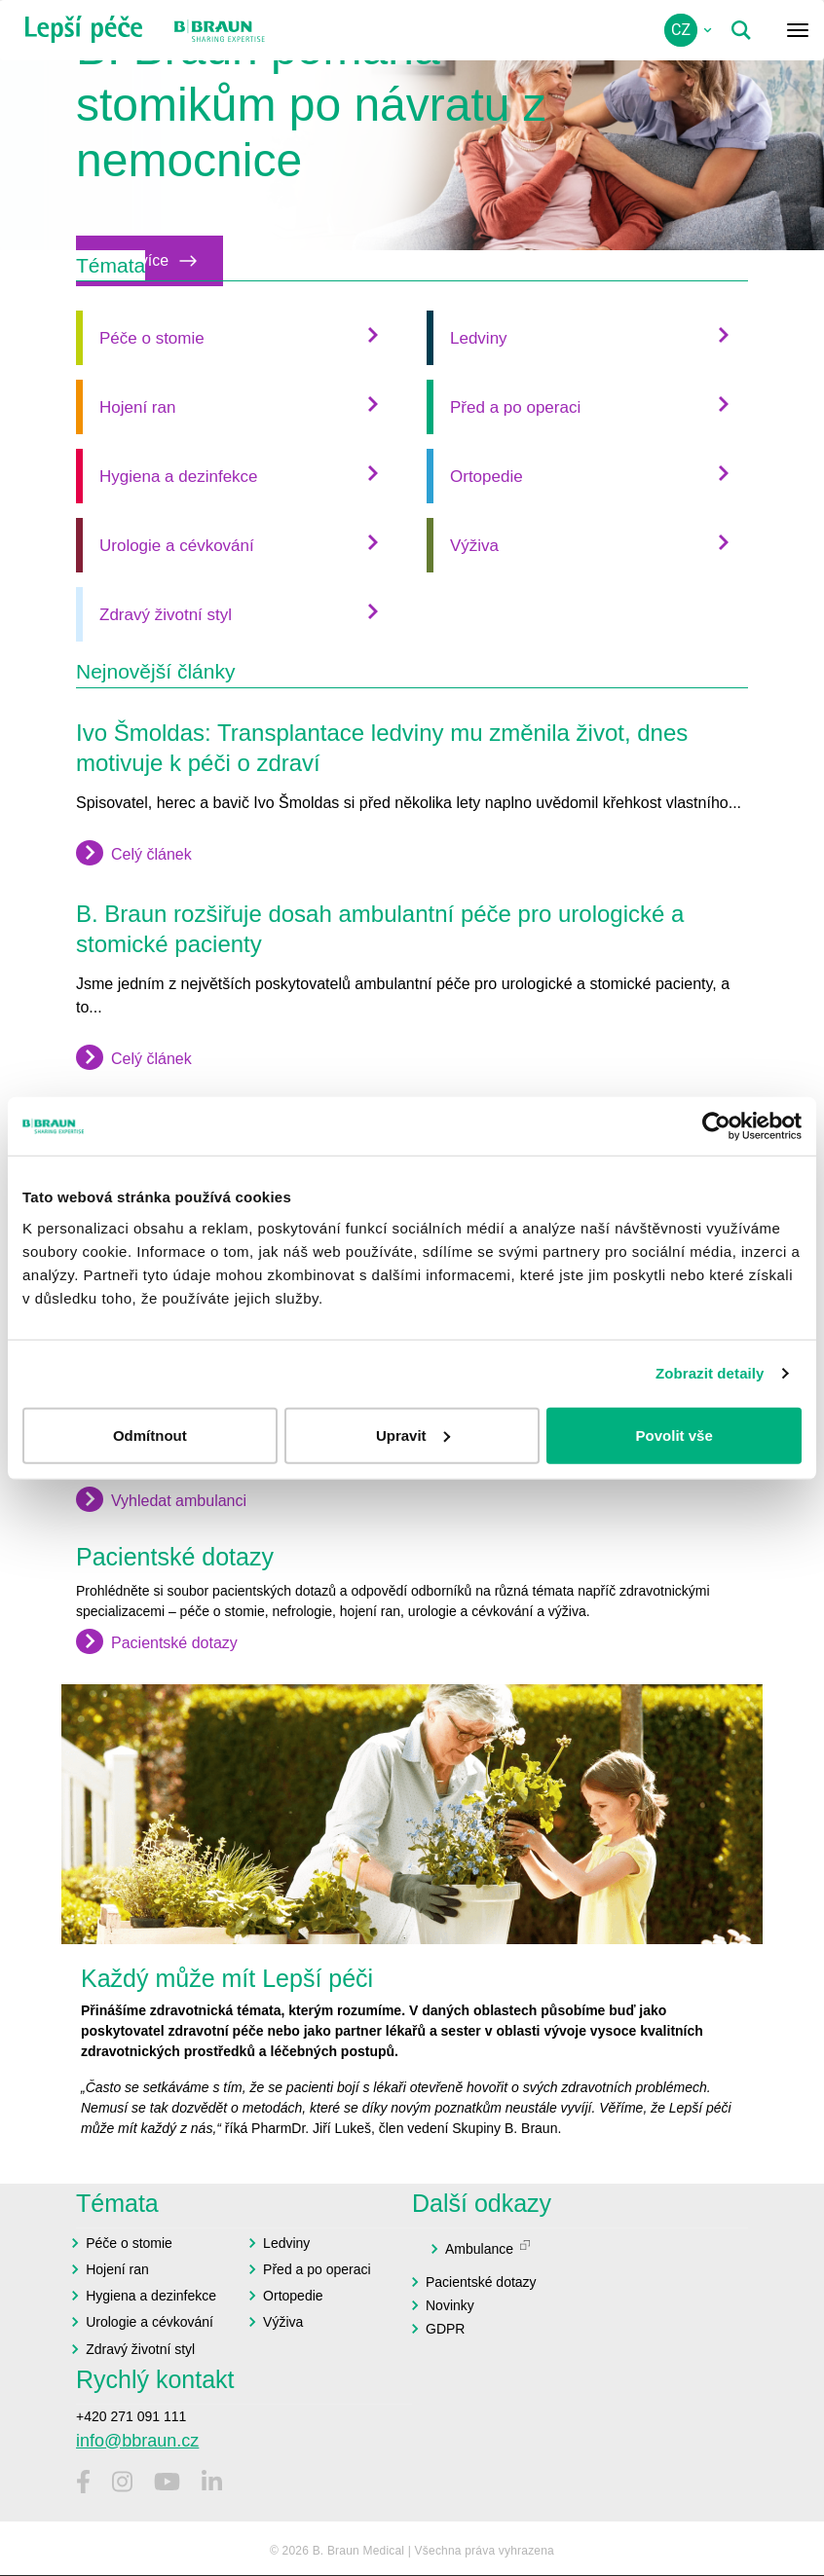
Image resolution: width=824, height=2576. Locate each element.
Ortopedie (486, 476)
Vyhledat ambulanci (178, 1500)
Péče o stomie (152, 338)
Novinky (450, 2305)
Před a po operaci (515, 407)
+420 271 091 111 (131, 2416)
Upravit (413, 1434)
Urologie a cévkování (176, 545)
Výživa (474, 545)
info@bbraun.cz (137, 2440)
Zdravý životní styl (165, 615)
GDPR (445, 2329)
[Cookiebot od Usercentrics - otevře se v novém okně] (716, 1126)
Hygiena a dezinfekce (178, 476)
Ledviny (478, 338)
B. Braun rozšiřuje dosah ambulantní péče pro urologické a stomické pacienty (380, 929)
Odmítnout (150, 1434)
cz (681, 29)
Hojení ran (137, 407)
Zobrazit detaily (710, 1373)
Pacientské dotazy (174, 1643)
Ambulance (479, 2249)
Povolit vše (674, 1434)
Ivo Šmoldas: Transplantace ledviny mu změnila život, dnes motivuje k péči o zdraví (382, 747)
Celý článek (151, 853)
